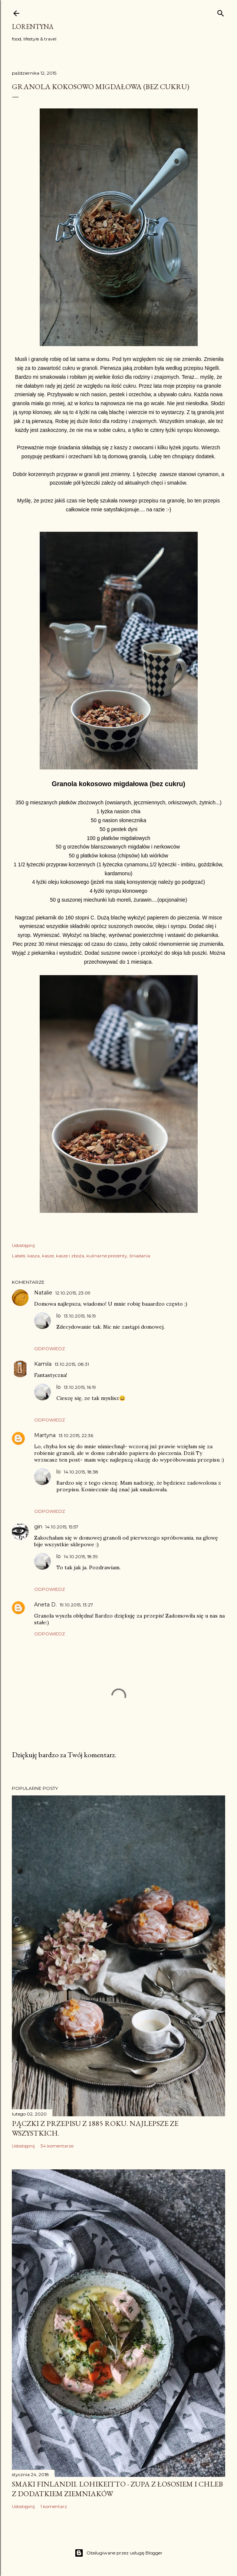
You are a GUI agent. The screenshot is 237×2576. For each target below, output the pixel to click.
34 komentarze (56, 2146)
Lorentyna (32, 26)
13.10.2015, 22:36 (76, 1435)
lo (58, 1315)
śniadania (139, 1255)
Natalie (43, 1292)
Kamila (43, 1364)
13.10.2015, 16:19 (80, 1316)
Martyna (45, 1435)
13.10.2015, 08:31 (72, 1364)
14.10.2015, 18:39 (81, 1556)
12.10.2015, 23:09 (72, 1293)
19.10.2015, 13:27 (76, 1605)
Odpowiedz (49, 1348)
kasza (33, 1255)
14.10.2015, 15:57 (61, 1527)
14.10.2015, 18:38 (81, 1472)
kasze (48, 1255)
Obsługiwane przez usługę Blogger (118, 2553)
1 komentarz (53, 2506)
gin (38, 1526)
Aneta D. (45, 1604)
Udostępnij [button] (23, 1245)
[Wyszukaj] (220, 11)
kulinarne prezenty (106, 1255)
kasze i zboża (70, 1255)
